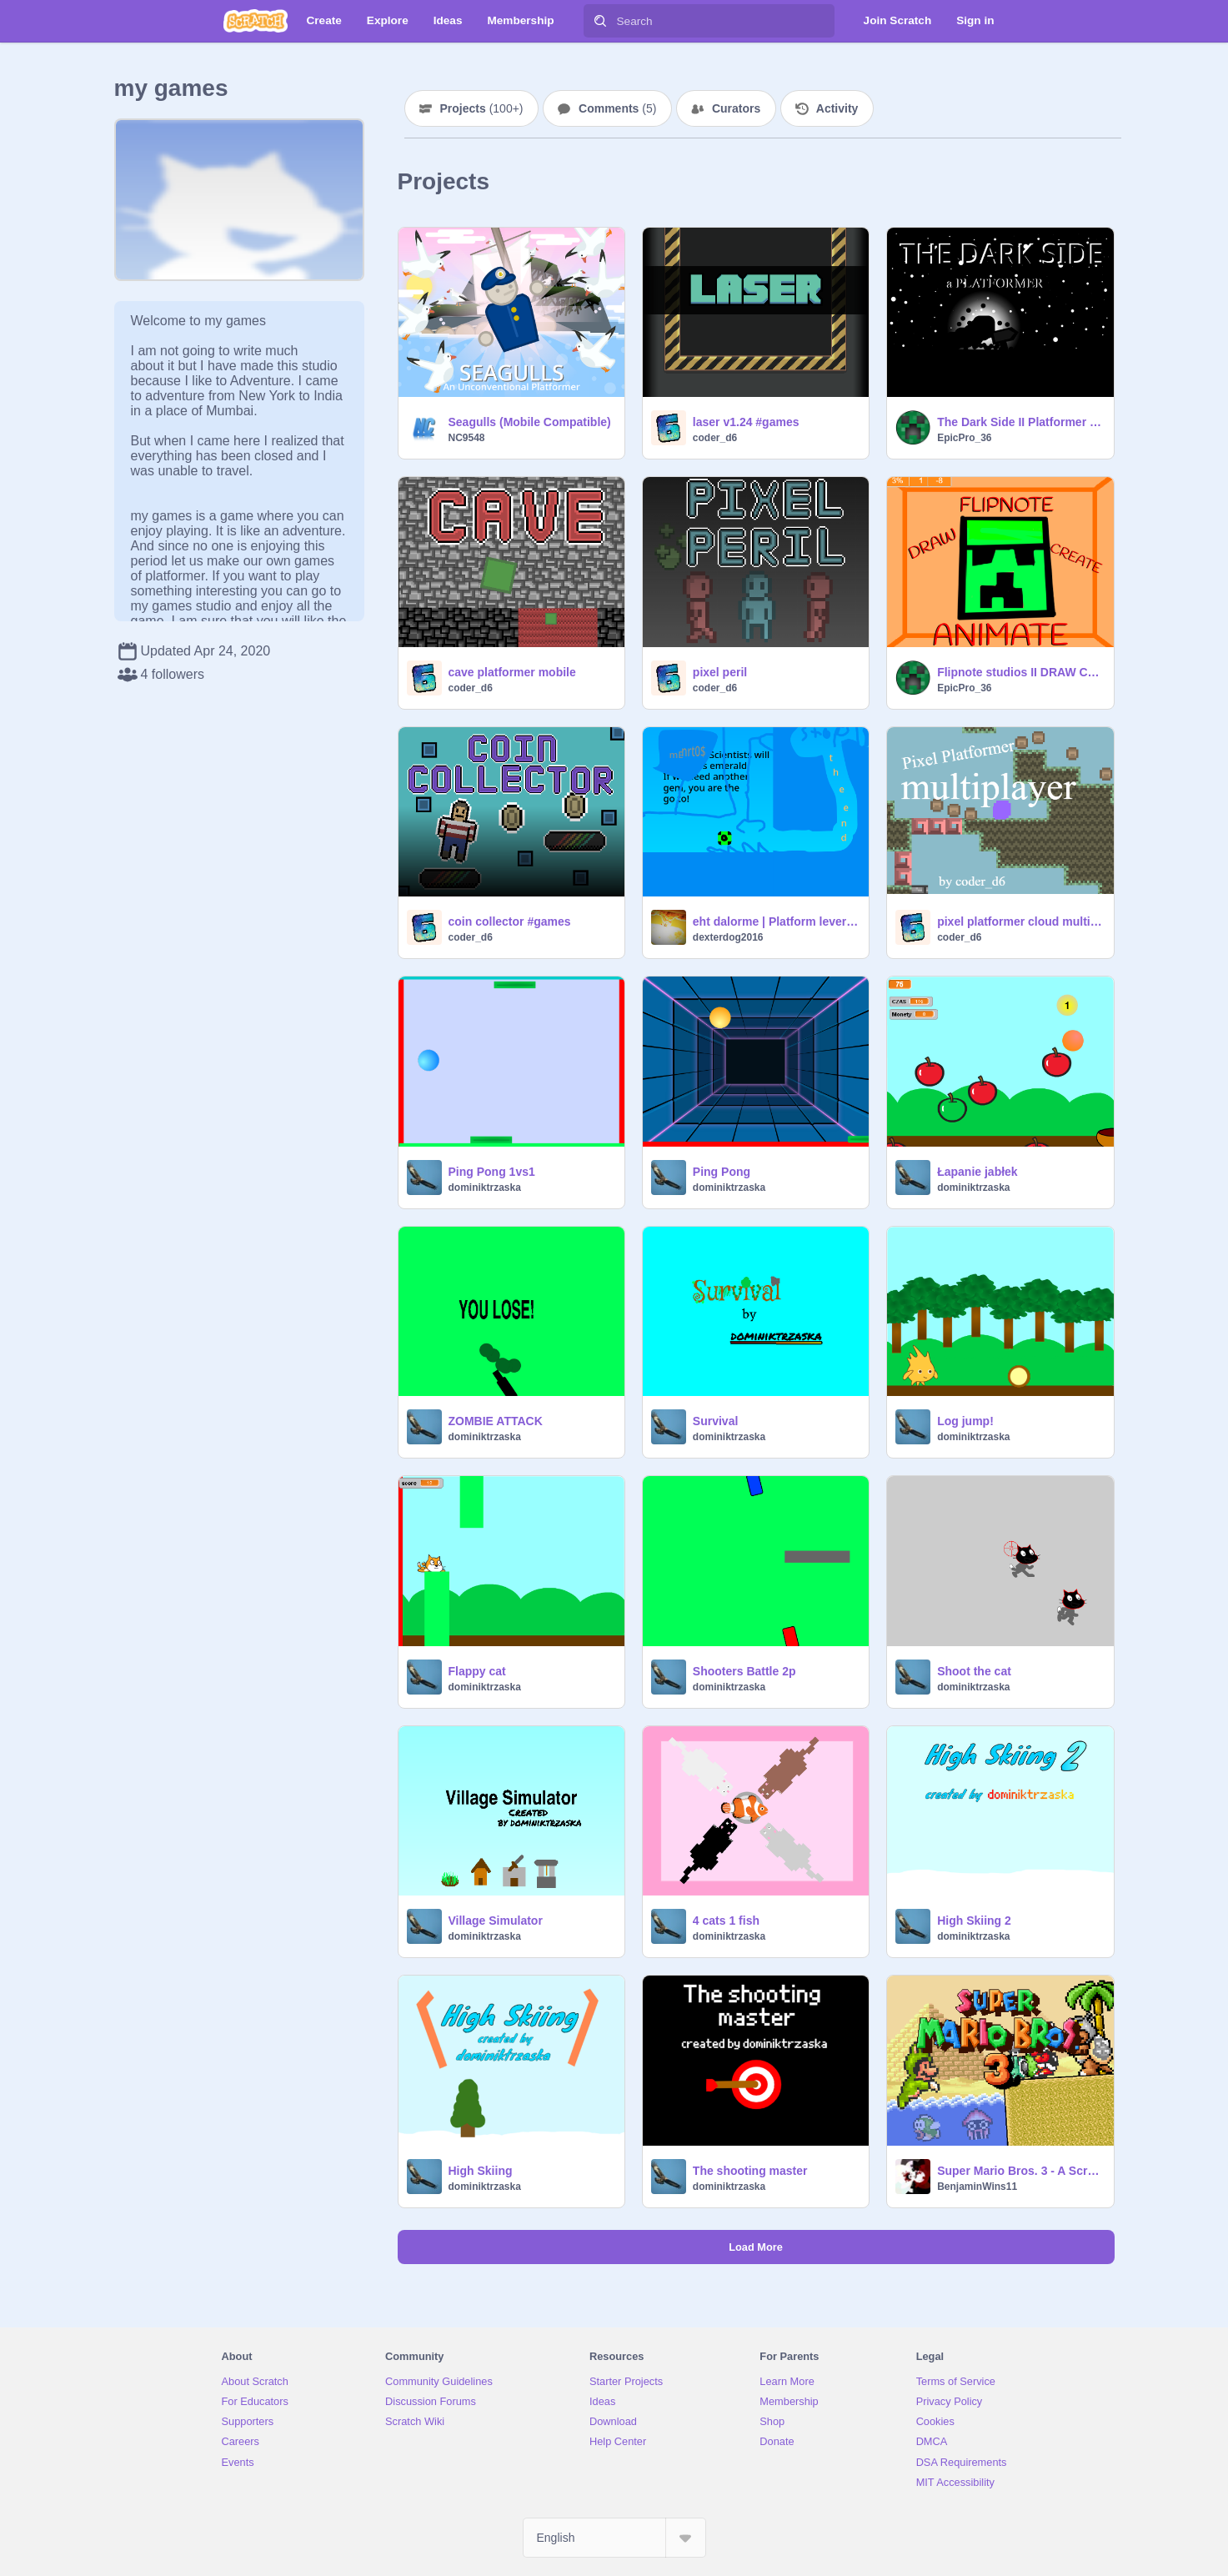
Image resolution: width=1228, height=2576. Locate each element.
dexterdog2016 (728, 937)
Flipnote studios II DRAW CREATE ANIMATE (1020, 672)
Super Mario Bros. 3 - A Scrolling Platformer (1020, 2170)
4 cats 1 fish (726, 1920)
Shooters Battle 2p (744, 1671)
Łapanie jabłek (977, 1171)
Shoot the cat (974, 1671)
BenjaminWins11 (977, 2186)
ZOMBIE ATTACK (496, 1421)
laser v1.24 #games (746, 422)
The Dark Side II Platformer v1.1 (1020, 422)
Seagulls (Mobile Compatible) (530, 422)
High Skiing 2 (974, 1920)
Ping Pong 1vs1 (492, 1171)
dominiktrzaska (485, 1187)
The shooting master (750, 2170)
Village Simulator (496, 1920)
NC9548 (467, 438)
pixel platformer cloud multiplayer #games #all (1020, 921)
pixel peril (720, 672)
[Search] (600, 21)
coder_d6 (715, 438)
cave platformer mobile (512, 672)
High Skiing (481, 2170)
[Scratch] (255, 21)
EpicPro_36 (964, 438)
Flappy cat (477, 1671)
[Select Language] (614, 2538)
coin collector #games (510, 921)
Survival (715, 1421)
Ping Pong (721, 1171)
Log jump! (965, 1421)
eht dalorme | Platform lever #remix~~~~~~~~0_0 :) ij (776, 921)
